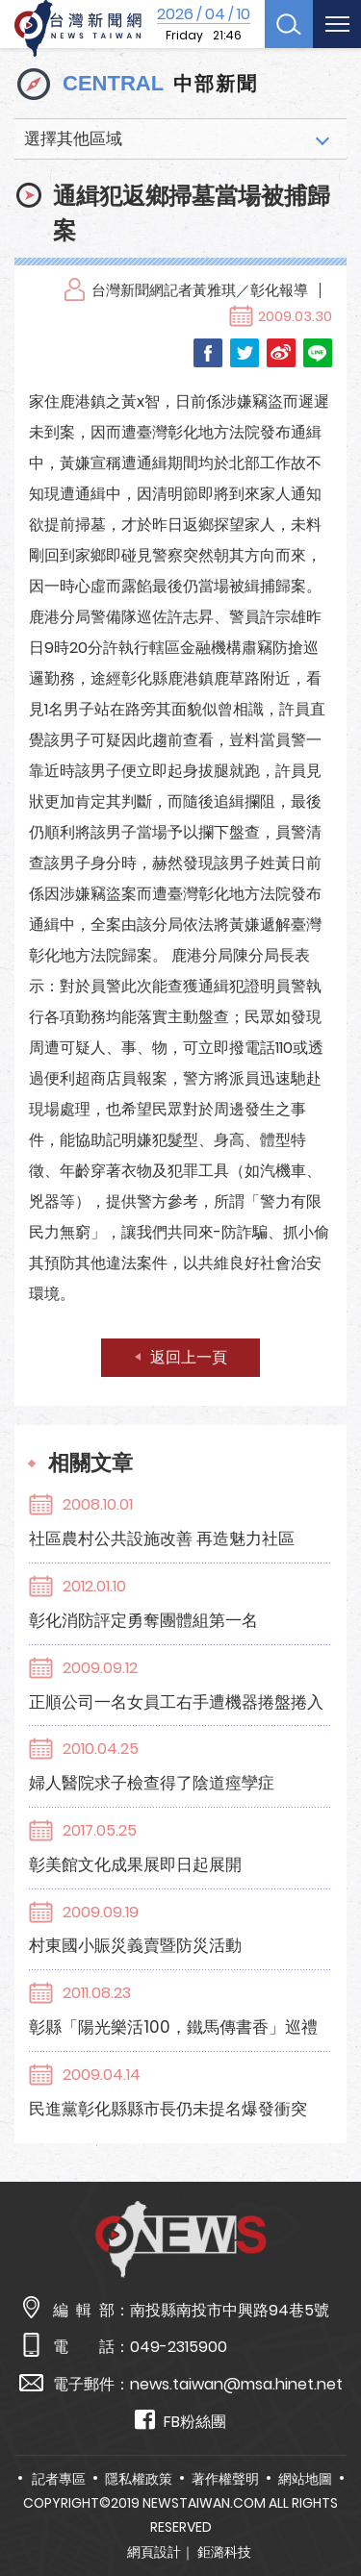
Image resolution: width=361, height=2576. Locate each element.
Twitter (244, 352)
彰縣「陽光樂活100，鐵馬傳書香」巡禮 (173, 2026)
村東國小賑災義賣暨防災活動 (135, 1945)
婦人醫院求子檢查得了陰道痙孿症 (151, 1782)
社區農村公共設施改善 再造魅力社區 (162, 1538)
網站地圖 (305, 2478)
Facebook (207, 352)
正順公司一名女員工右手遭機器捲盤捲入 (176, 1701)
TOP (331, 2505)
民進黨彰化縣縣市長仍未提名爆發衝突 (168, 2108)
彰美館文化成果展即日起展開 (135, 1864)
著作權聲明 (225, 2478)
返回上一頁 (188, 1357)
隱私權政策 (138, 2478)
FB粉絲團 (180, 2421)
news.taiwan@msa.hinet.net (236, 2384)
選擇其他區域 (73, 138)
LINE (317, 352)
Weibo (281, 352)
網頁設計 (154, 2552)
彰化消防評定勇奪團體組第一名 (143, 1620)
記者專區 (59, 2478)
